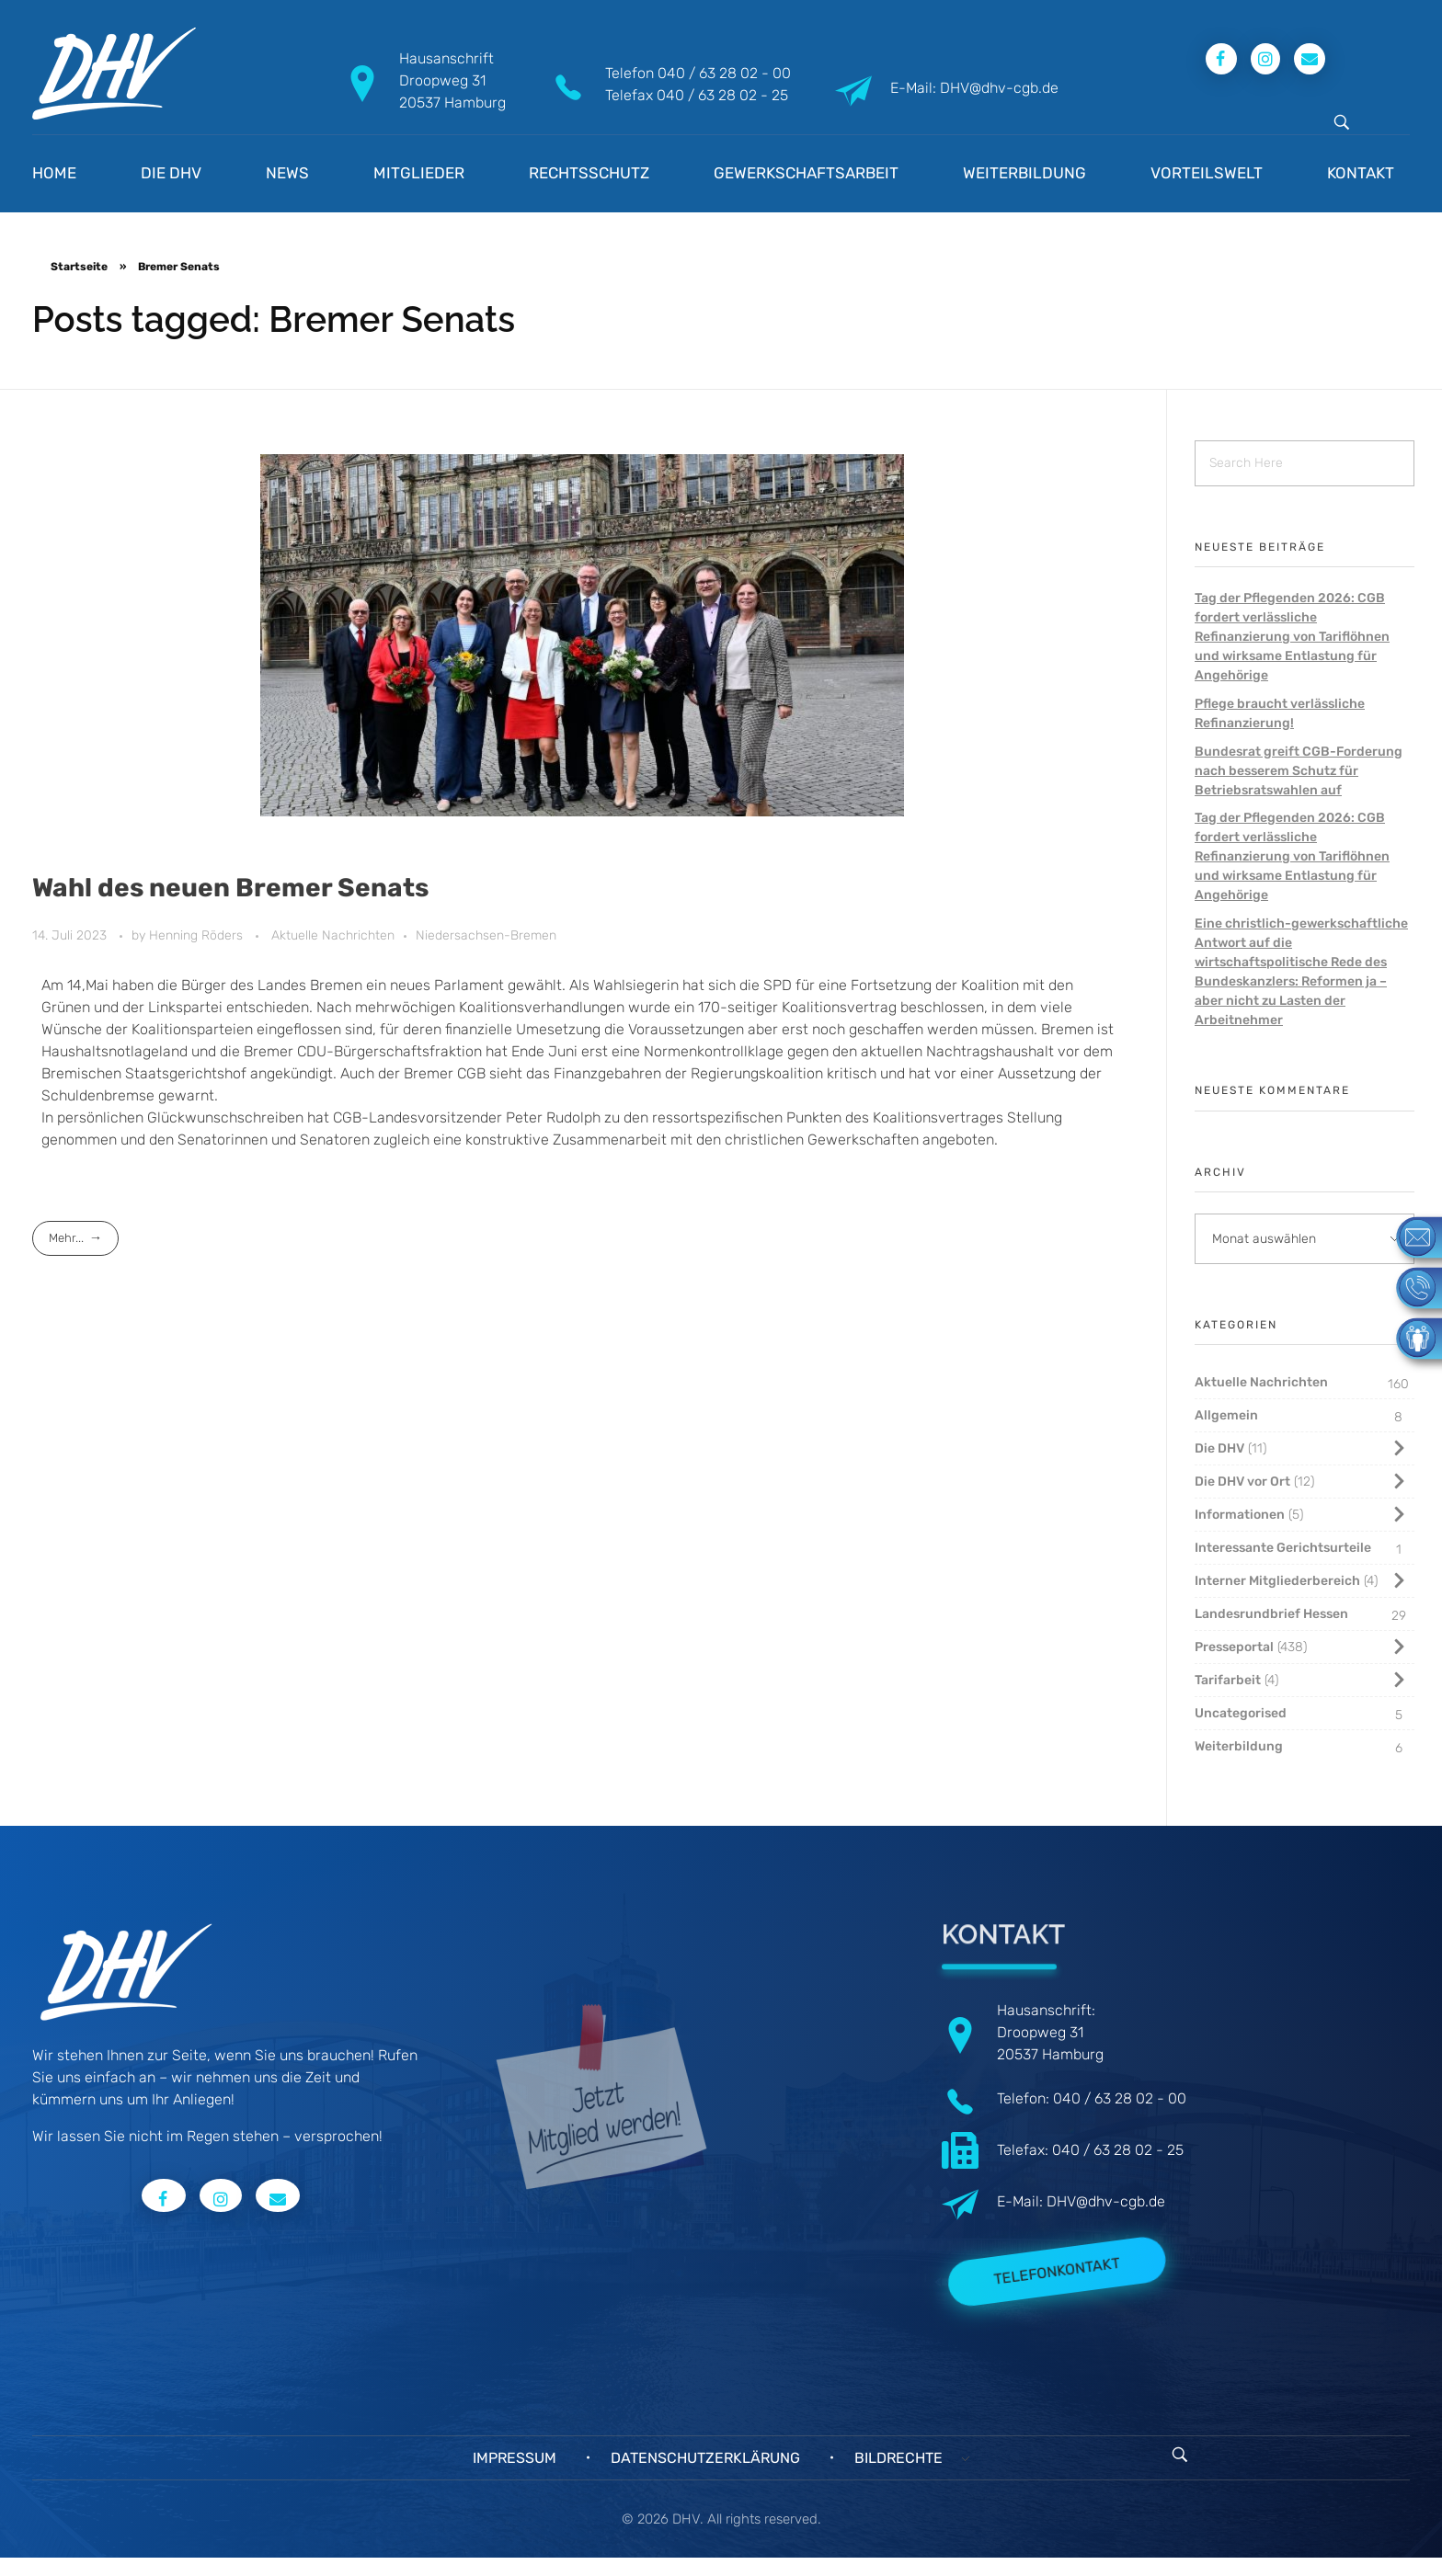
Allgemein (1226, 1415)
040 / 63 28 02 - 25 (722, 95)
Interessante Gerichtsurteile (1283, 1548)
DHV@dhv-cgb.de (1106, 2201)
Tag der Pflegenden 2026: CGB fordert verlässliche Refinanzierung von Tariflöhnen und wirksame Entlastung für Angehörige (1292, 636)
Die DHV (1219, 1448)
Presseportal (1234, 1647)
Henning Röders (197, 935)
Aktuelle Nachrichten (333, 935)
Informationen (1240, 1514)
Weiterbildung (1239, 1746)
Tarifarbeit (1228, 1680)
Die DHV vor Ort (1242, 1481)
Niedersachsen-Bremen (486, 935)
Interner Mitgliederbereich (1277, 1581)
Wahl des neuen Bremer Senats (230, 887)
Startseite (79, 266)
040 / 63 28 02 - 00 (724, 73)
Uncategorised (1241, 1713)
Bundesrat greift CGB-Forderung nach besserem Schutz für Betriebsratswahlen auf (1298, 771)
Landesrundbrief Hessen (1271, 1614)
